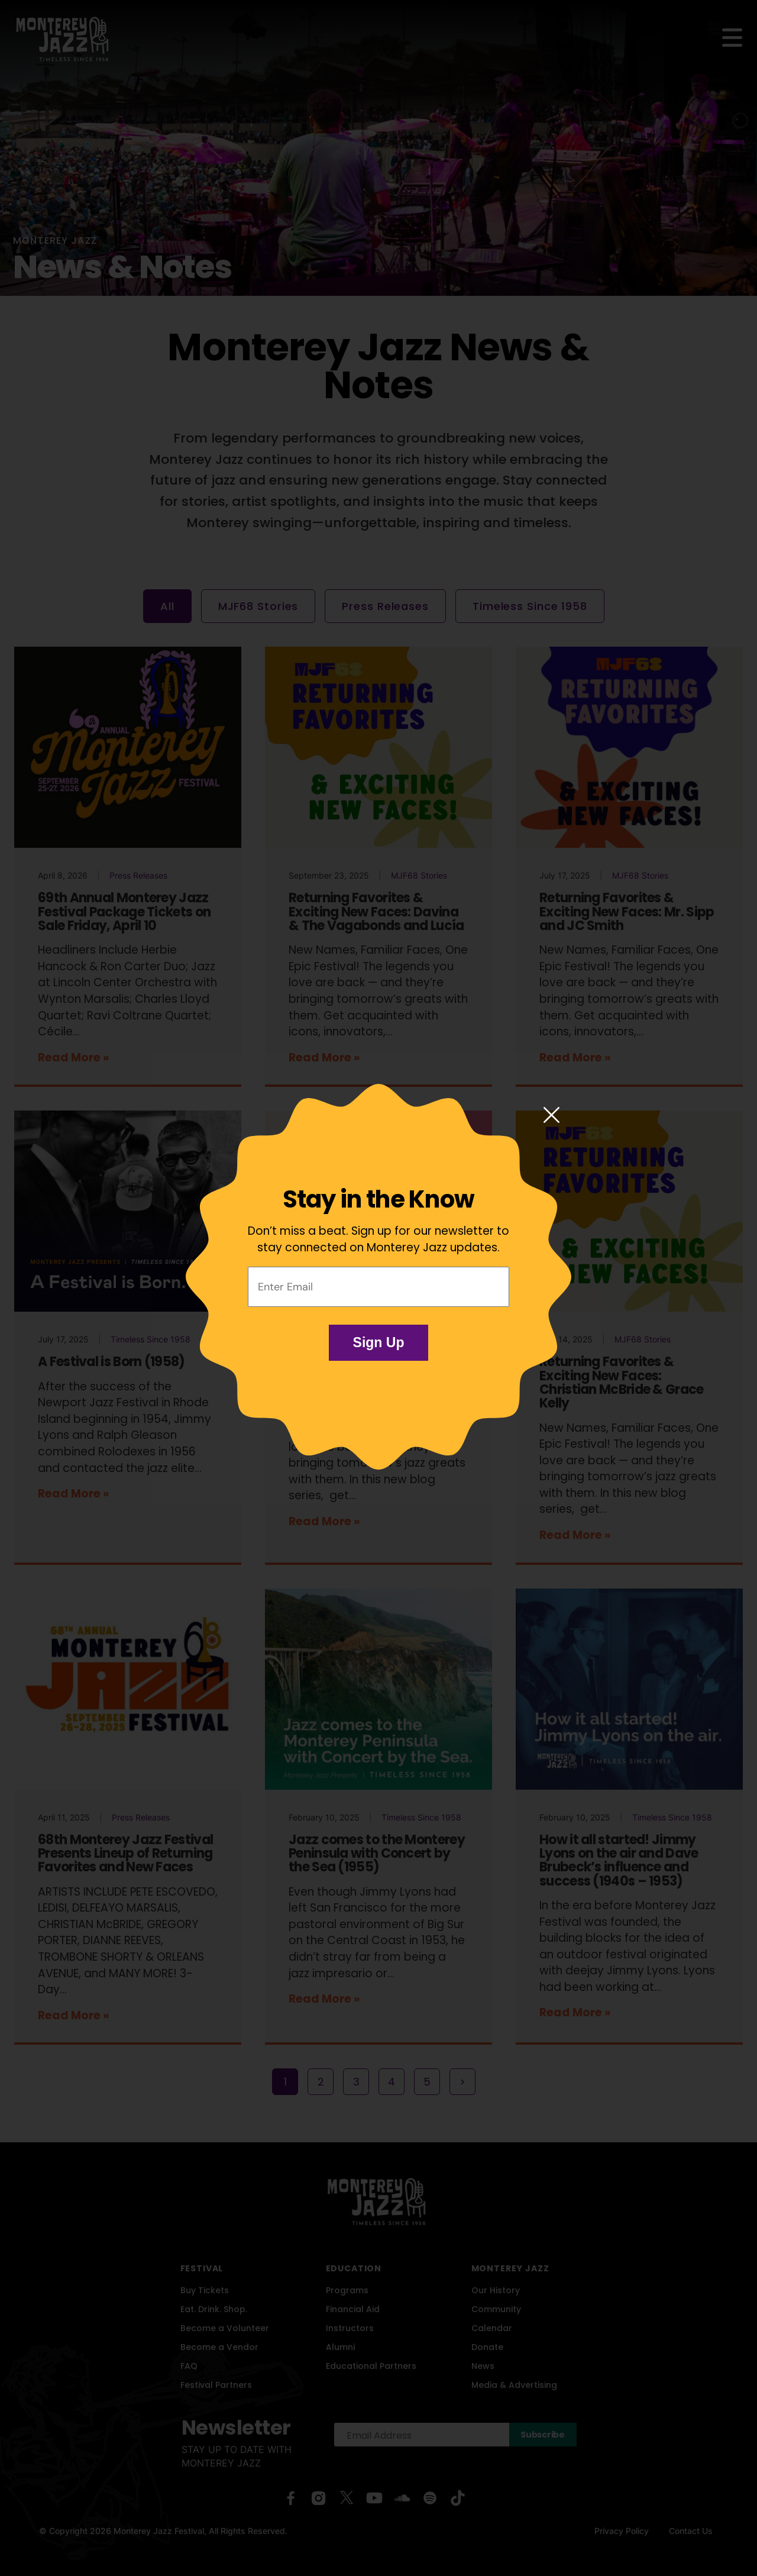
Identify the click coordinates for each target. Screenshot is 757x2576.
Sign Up (379, 1342)
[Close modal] (551, 1116)
